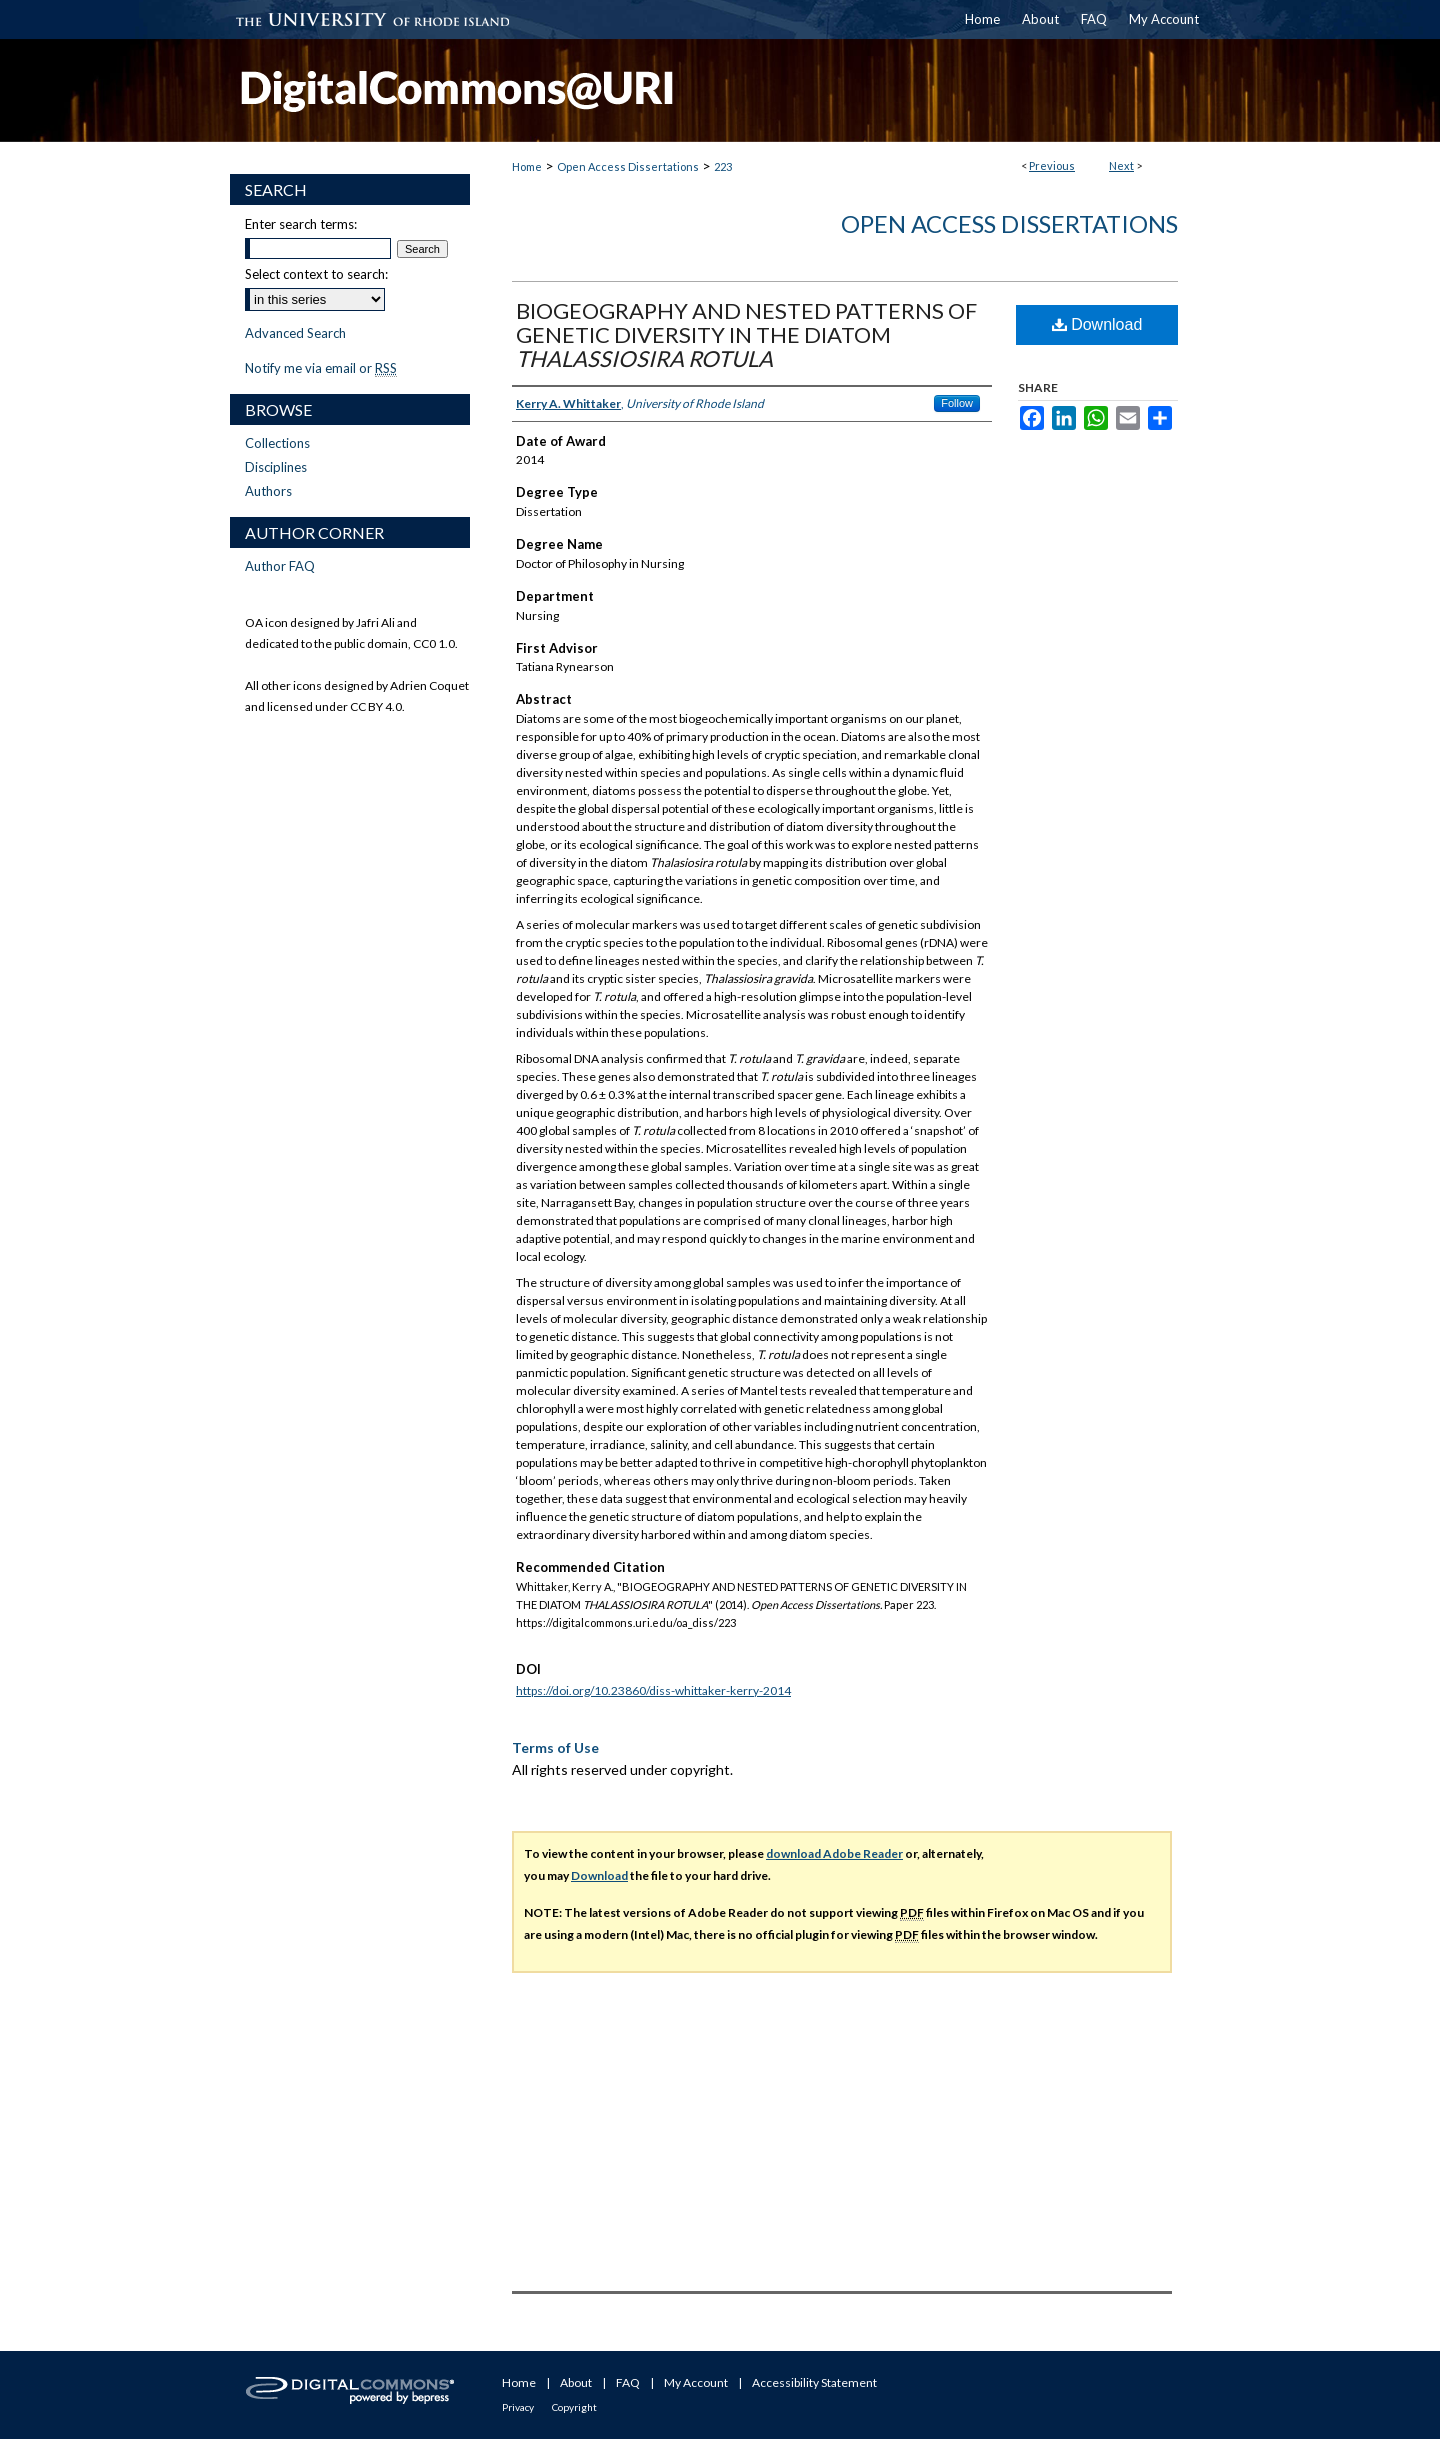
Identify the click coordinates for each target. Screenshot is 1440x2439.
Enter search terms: (301, 224)
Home (527, 166)
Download (1097, 324)
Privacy (518, 2407)
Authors (268, 491)
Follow (957, 403)
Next (1121, 165)
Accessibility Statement (814, 2382)
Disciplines (276, 467)
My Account (696, 2382)
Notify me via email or (321, 368)
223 (723, 166)
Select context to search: (316, 274)
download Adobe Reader (834, 1853)
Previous (1052, 165)
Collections (277, 443)
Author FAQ (280, 566)
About (576, 2382)
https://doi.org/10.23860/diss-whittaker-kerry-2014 (653, 1690)
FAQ (628, 2382)
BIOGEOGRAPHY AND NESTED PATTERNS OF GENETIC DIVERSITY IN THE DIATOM (746, 334)
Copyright (574, 2407)
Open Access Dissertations (628, 166)
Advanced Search (295, 333)
